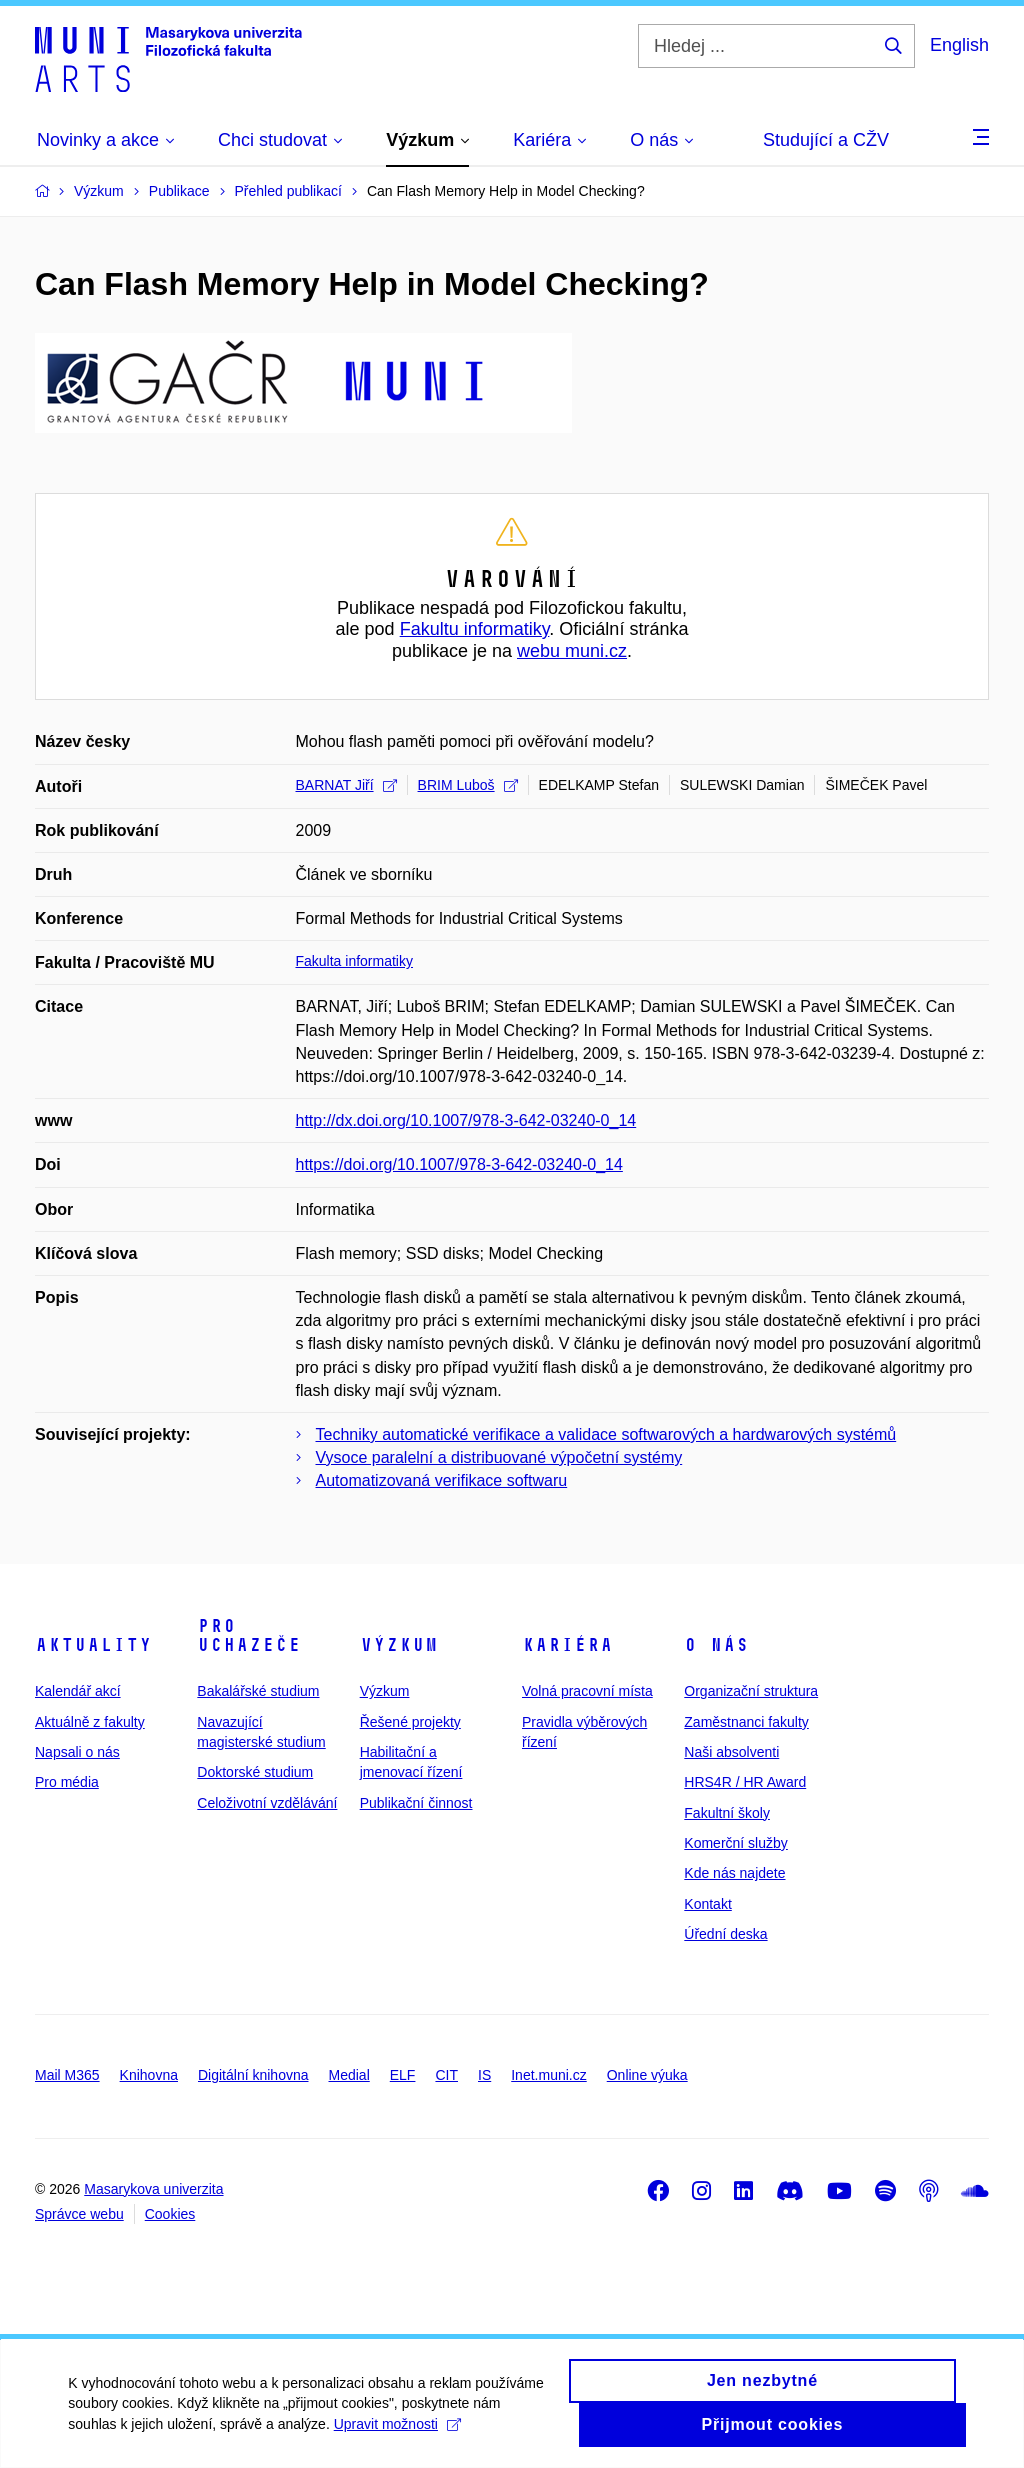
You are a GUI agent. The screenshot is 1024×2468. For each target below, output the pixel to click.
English (959, 45)
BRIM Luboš (468, 785)
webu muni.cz (572, 651)
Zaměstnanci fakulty (746, 1722)
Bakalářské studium (258, 1691)
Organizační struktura (751, 1691)
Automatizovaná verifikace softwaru (442, 1480)
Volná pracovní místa (587, 1691)
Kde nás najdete (734, 1873)
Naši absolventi (731, 1752)
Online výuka (647, 2075)
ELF (403, 2075)
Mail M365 (67, 2075)
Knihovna (149, 2075)
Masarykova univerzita (153, 2189)
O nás (716, 1645)
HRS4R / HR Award (745, 1782)
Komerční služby (735, 1843)
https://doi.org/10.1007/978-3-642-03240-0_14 (459, 1164)
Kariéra (567, 1645)
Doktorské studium (255, 1772)
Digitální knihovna (253, 2075)
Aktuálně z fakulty (90, 1722)
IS (484, 2075)
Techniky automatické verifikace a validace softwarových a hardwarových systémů (606, 1434)
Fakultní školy (727, 1813)
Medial (349, 2075)
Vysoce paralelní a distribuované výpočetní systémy (499, 1457)
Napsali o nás (77, 1752)
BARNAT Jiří (346, 785)
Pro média (67, 1782)
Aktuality (93, 1645)
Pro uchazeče (249, 1636)
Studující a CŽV (826, 140)
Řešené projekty (410, 1722)
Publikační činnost (416, 1803)
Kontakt (707, 1904)
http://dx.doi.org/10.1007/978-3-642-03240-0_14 (466, 1120)
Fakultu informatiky (475, 629)
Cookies (170, 2214)
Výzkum (399, 1645)
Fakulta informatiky (354, 961)
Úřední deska (725, 1934)
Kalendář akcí (78, 1691)
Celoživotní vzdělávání (267, 1803)
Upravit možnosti (398, 2435)
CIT (446, 2075)
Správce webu (79, 2214)
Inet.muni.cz (548, 2075)
